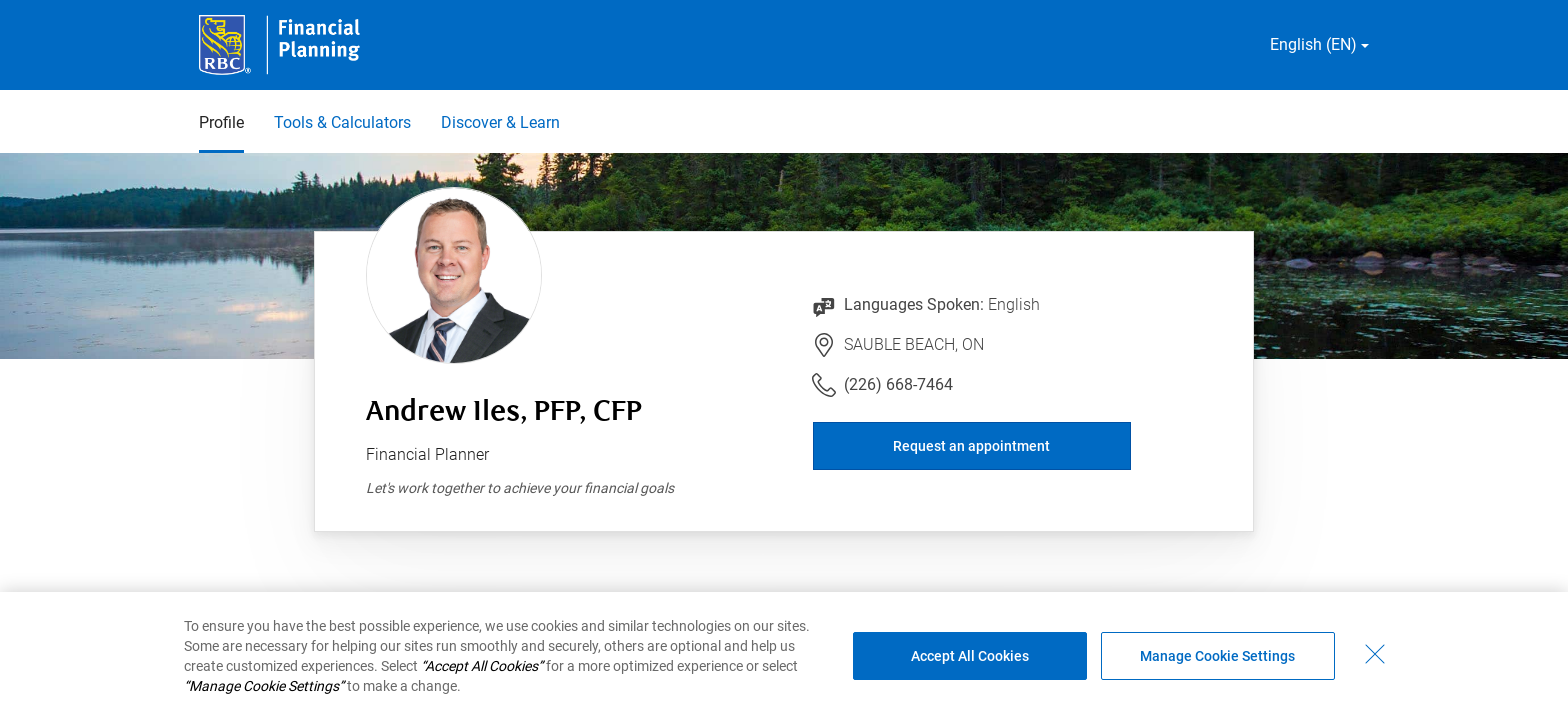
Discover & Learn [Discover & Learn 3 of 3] (500, 122)
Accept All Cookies (970, 656)
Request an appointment (971, 446)
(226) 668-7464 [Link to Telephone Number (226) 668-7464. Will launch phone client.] (898, 384)
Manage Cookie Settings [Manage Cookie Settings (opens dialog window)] (1217, 656)
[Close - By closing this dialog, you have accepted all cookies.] (1375, 654)
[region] (784, 656)
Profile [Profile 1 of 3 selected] (221, 122)
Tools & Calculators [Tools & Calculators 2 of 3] (342, 122)
